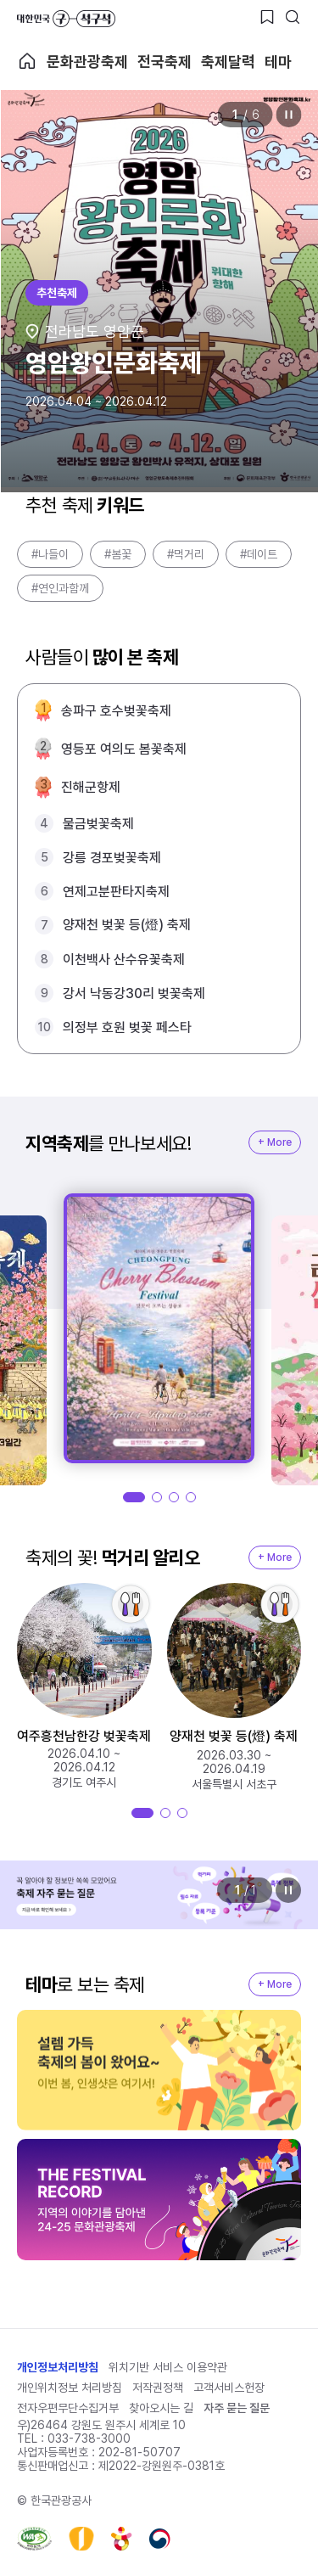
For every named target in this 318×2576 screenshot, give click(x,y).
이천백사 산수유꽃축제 (124, 959)
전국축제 (164, 61)
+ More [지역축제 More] (275, 1142)
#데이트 (258, 554)
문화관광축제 (87, 61)
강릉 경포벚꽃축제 (112, 858)
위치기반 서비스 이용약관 (168, 2367)
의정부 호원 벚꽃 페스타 (127, 1027)
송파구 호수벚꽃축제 (116, 711)
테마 (278, 61)
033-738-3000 (89, 2438)
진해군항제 (90, 787)
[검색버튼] (292, 16)
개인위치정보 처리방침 (69, 2387)
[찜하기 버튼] (267, 16)
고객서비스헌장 (229, 2387)
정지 (288, 114)
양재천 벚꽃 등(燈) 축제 (127, 925)
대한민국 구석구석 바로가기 (66, 18)
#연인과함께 (60, 588)
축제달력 (228, 61)
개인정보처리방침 (57, 2367)
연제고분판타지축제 (116, 892)
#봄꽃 (117, 554)
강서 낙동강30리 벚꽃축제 (134, 993)
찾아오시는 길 (161, 2408)
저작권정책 (157, 2387)
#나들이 (50, 554)
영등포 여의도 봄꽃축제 (124, 749)
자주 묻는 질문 (237, 2408)
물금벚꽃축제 (98, 824)
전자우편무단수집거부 (68, 2408)
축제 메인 (27, 61)
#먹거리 (185, 554)
